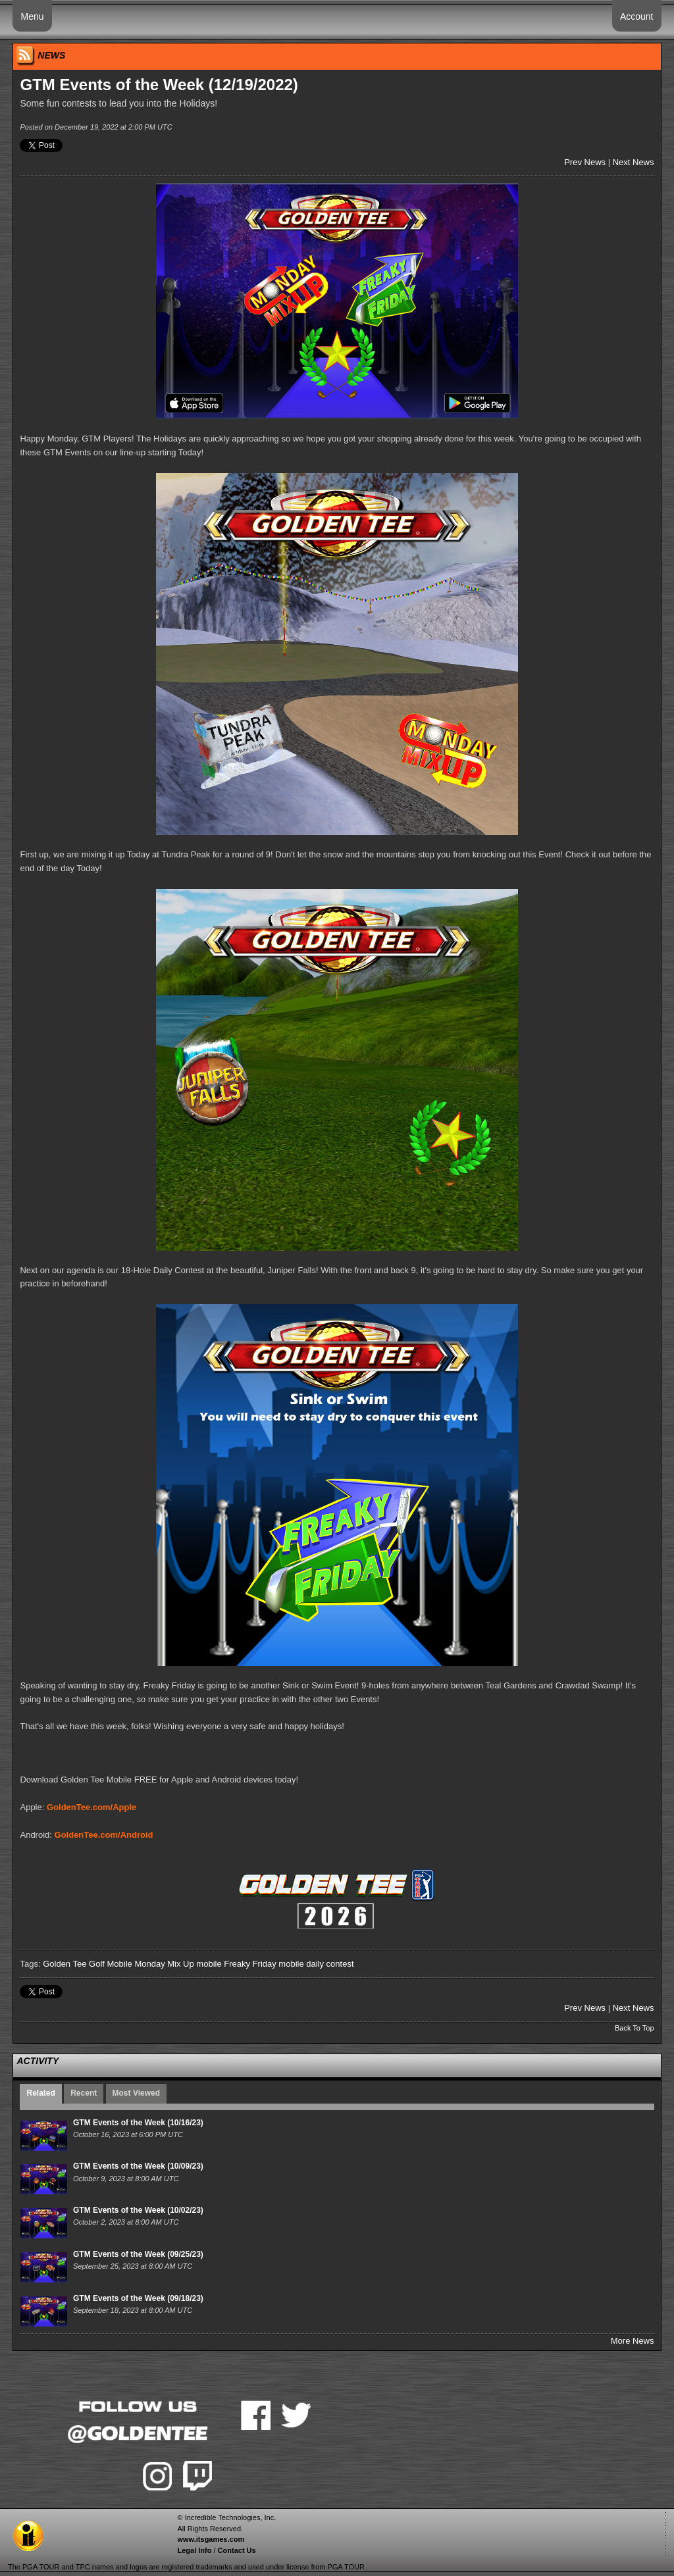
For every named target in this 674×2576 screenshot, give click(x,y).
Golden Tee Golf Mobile (87, 1964)
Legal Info (194, 2550)
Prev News (585, 162)
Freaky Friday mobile (263, 1964)
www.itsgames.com (210, 2539)
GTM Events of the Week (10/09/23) (138, 2166)
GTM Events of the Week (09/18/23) (138, 2298)
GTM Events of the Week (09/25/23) (138, 2254)
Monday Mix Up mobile (177, 1964)
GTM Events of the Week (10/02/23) (138, 2210)
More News (632, 2341)
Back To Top (634, 2028)
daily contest (329, 1964)
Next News (633, 162)
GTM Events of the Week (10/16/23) (138, 2122)
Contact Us (237, 2550)
